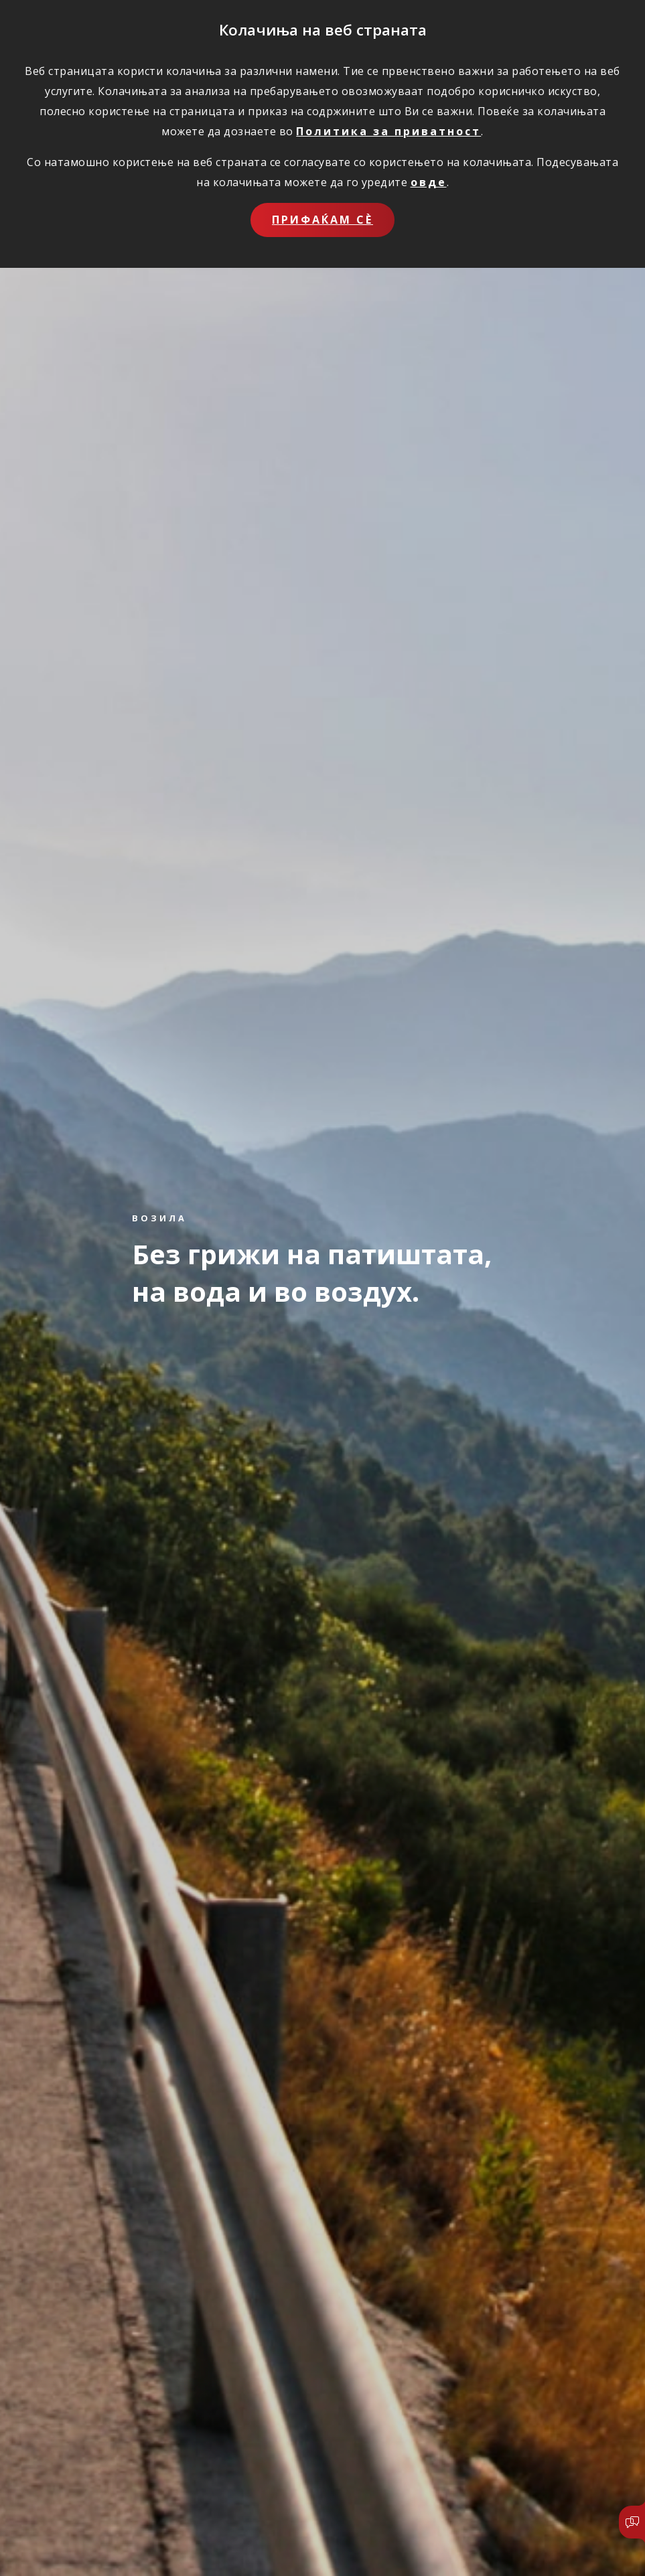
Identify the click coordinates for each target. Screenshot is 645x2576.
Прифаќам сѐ (322, 219)
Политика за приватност (388, 131)
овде (429, 182)
